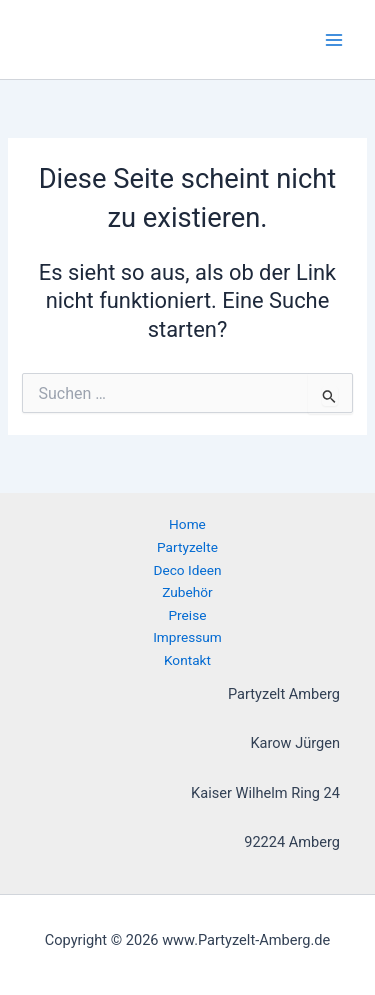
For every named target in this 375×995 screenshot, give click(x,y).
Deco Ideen (188, 570)
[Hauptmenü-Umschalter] (334, 40)
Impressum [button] (187, 637)
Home (187, 524)
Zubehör (187, 592)
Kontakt (187, 660)
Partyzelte (187, 547)
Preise (188, 615)
